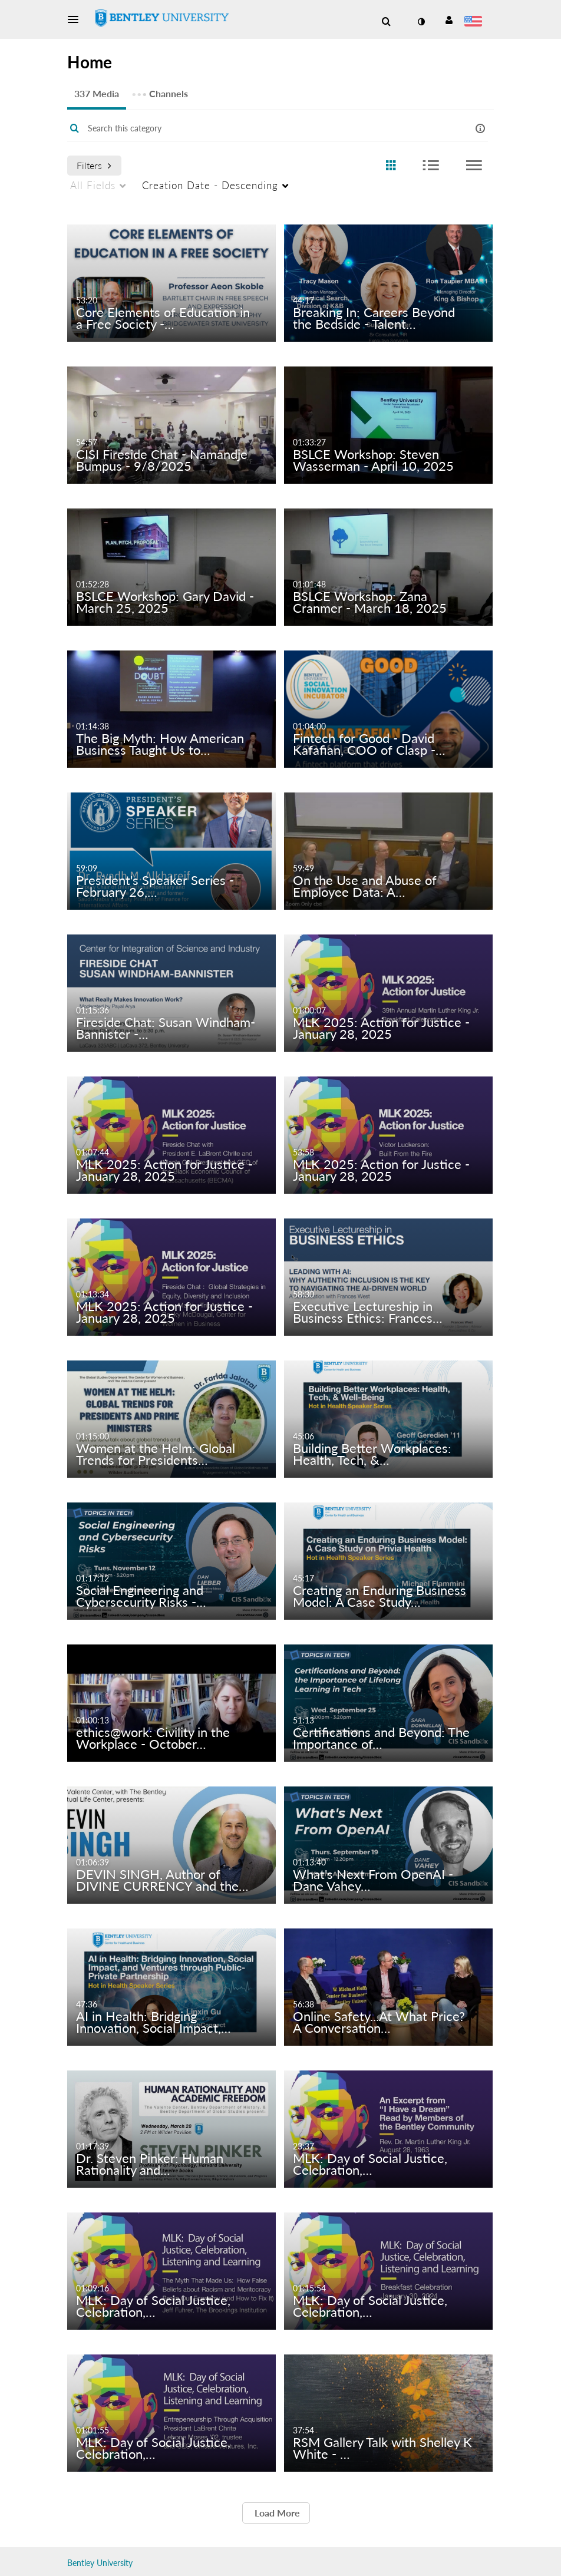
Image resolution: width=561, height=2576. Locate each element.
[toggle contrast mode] (420, 21)
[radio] (391, 166)
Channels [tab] (159, 90)
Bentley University (100, 2563)
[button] (76, 19)
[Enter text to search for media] (263, 128)
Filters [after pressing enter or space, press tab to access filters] (94, 165)
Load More (276, 2512)
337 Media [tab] (96, 93)
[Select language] (475, 22)
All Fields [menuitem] (93, 185)
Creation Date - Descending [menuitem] (210, 185)
